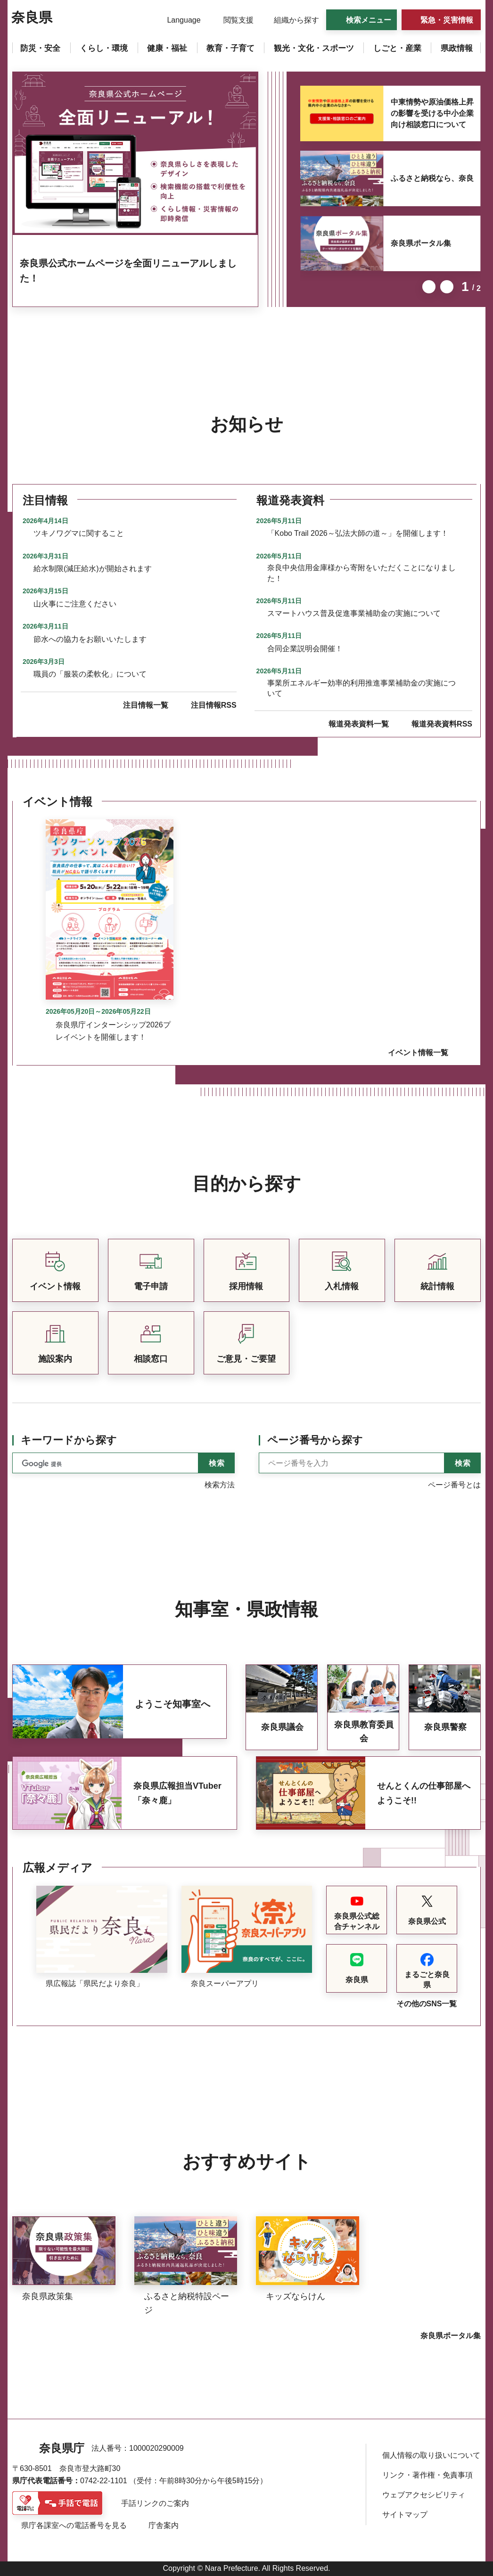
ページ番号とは (454, 1485)
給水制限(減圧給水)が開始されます (92, 569)
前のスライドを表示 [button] (428, 286)
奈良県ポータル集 (421, 243)
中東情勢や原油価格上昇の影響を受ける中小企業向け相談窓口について (432, 113)
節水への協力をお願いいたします (90, 639)
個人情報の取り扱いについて (431, 2455)
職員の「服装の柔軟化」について (90, 674)
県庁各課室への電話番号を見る (74, 2525)
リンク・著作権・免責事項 (427, 2475)
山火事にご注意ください (74, 604)
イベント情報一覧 (418, 1053)
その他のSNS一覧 (426, 2004)
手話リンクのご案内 (155, 2503)
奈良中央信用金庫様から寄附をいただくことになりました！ (361, 573)
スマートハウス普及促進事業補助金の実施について (354, 613)
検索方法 (220, 1485)
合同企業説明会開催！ (305, 649)
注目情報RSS (214, 705)
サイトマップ (404, 2515)
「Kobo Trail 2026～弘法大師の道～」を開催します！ (357, 533)
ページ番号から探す (315, 1440)
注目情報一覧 (145, 705)
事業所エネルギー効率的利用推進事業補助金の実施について (361, 688)
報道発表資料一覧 (359, 724)
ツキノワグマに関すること (78, 533)
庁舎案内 (163, 2525)
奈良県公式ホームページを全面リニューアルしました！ (128, 270)
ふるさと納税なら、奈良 (432, 178)
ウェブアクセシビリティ (423, 2495)
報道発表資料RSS (441, 724)
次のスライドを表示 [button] (446, 286)
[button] (178, 20)
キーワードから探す (69, 1440)
